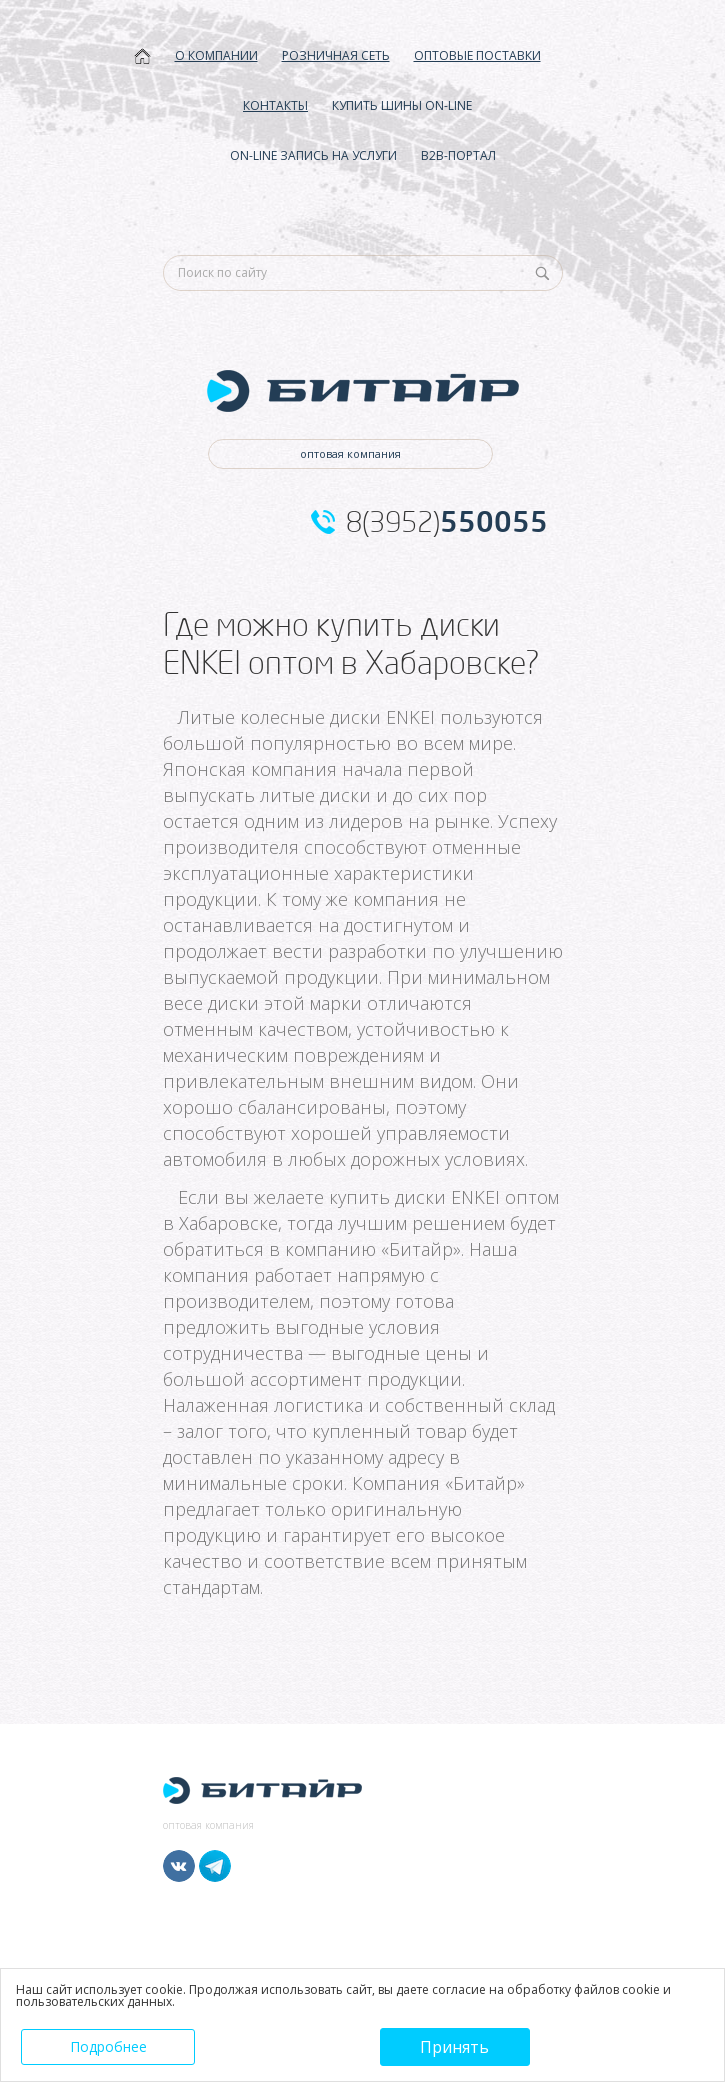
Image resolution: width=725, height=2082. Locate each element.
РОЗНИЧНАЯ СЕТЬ (336, 55)
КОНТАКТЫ (275, 105)
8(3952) (447, 522)
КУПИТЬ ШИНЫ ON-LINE (402, 105)
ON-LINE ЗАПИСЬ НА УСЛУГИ (313, 155)
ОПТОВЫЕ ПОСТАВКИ (477, 55)
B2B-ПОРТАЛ (458, 155)
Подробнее (108, 2046)
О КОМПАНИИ (216, 55)
